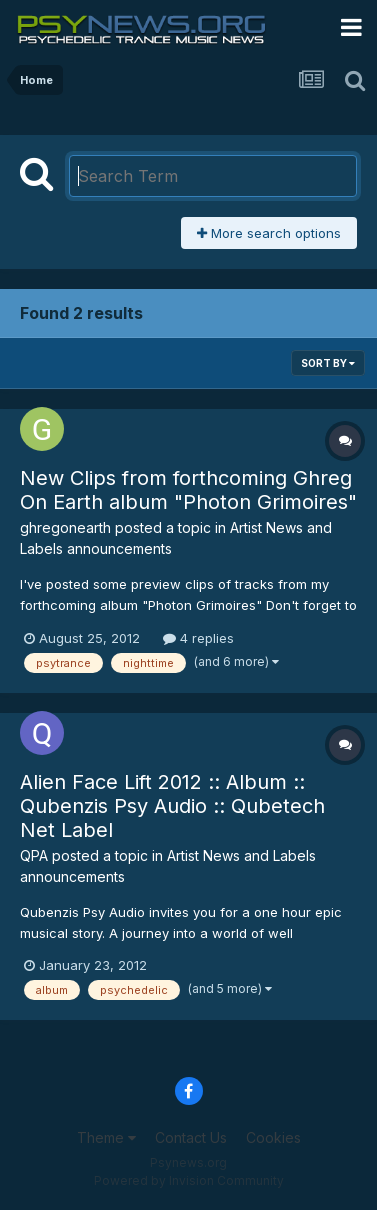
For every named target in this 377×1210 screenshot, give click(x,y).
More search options (269, 233)
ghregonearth (65, 527)
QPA (34, 855)
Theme (106, 1137)
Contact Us (191, 1137)
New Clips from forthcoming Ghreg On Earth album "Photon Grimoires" (188, 490)
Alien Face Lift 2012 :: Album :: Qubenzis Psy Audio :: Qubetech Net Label (172, 806)
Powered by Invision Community (189, 1180)
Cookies (273, 1137)
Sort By (328, 363)
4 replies (198, 638)
